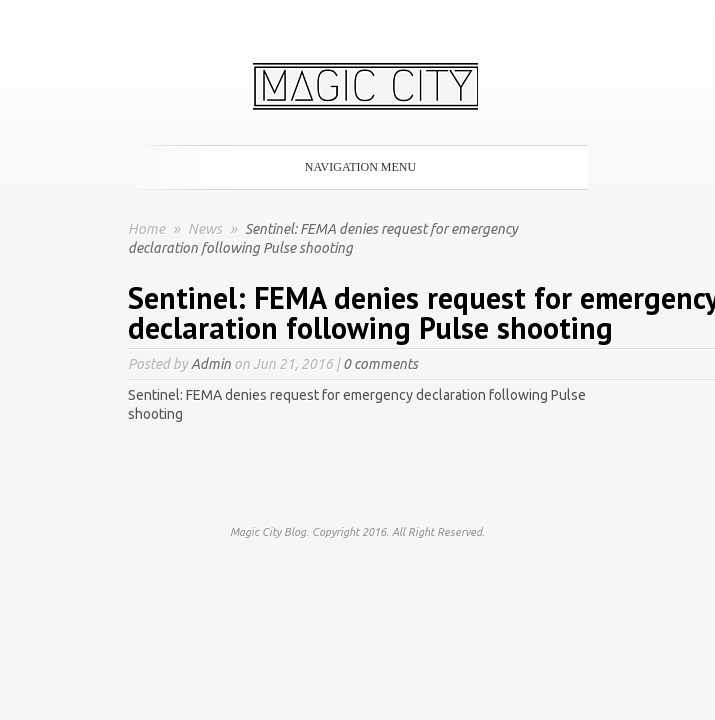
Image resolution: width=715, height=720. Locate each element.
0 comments (380, 364)
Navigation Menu (354, 167)
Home (146, 229)
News (206, 229)
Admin (211, 364)
